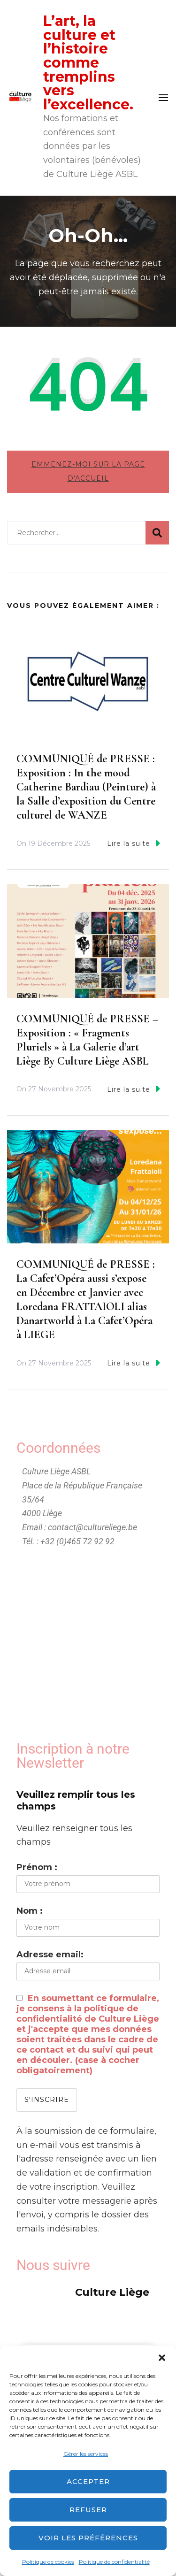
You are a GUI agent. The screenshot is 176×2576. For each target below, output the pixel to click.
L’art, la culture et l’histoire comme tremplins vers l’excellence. (88, 62)
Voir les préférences (88, 2537)
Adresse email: (50, 1954)
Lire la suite (133, 843)
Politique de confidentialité (114, 2561)
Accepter (88, 2481)
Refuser (88, 2509)
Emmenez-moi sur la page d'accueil (88, 471)
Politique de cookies (48, 2561)
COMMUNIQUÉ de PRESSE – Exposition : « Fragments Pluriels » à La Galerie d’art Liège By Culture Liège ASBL (87, 1040)
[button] (162, 2357)
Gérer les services (85, 2453)
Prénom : (36, 1867)
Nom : (29, 1911)
